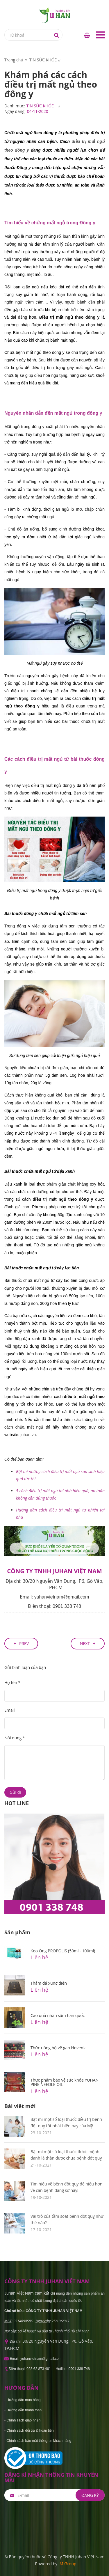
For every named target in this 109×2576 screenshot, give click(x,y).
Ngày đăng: (15, 111)
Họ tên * (12, 1682)
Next (85, 1643)
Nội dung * (14, 1738)
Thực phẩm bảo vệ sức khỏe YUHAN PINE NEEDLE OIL (65, 2082)
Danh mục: (14, 106)
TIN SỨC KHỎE (40, 106)
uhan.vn (28, 1434)
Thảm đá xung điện (49, 1983)
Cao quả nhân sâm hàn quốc (58, 2015)
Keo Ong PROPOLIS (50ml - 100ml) (63, 1951)
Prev (24, 1643)
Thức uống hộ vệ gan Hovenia (59, 2047)
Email (9, 1710)
